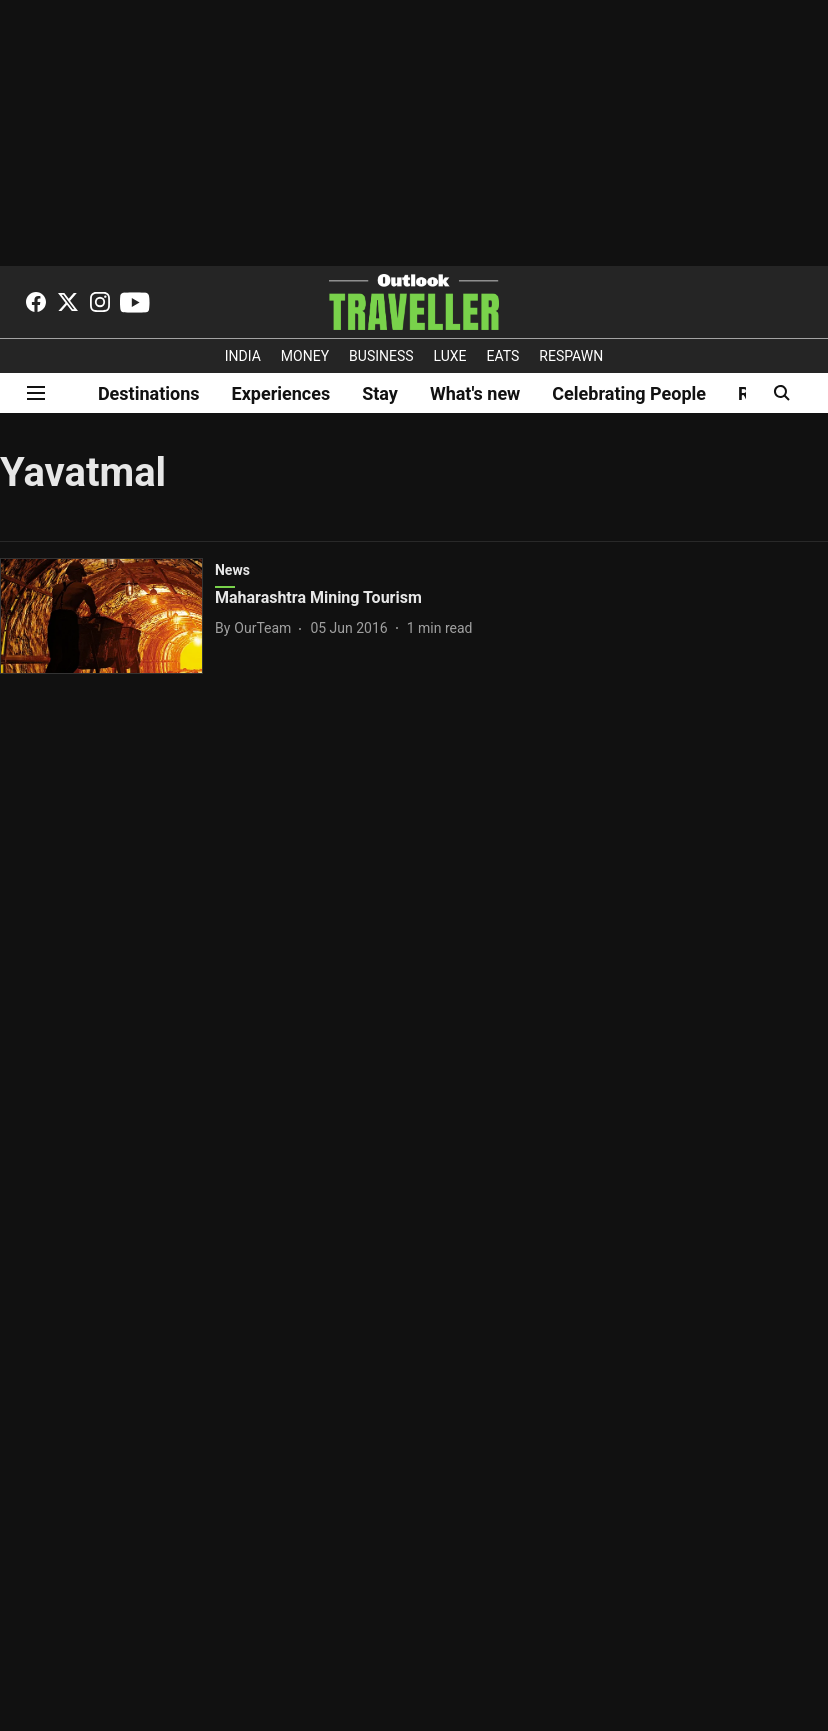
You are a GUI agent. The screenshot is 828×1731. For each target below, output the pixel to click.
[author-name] (257, 628)
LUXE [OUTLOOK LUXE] (450, 356)
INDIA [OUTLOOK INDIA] (243, 356)
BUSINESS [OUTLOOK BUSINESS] (381, 356)
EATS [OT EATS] (503, 356)
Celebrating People (629, 393)
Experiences (281, 393)
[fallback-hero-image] (107, 616)
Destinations (149, 393)
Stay (380, 393)
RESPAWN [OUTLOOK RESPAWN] (571, 356)
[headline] (376, 598)
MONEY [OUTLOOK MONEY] (305, 356)
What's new (475, 393)
